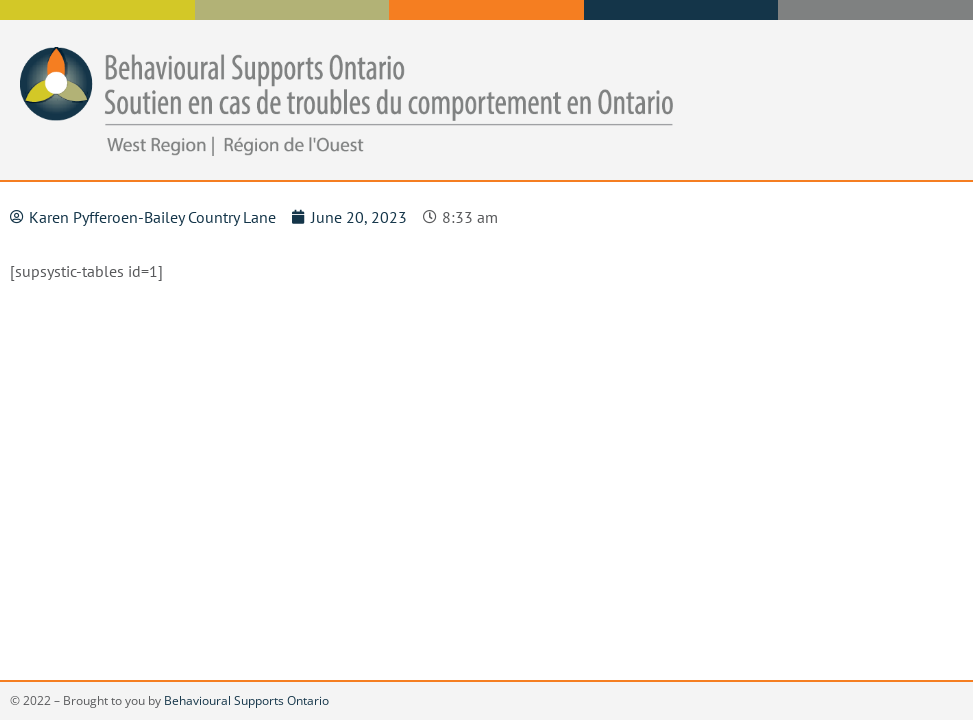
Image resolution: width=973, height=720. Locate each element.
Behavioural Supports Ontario (246, 700)
